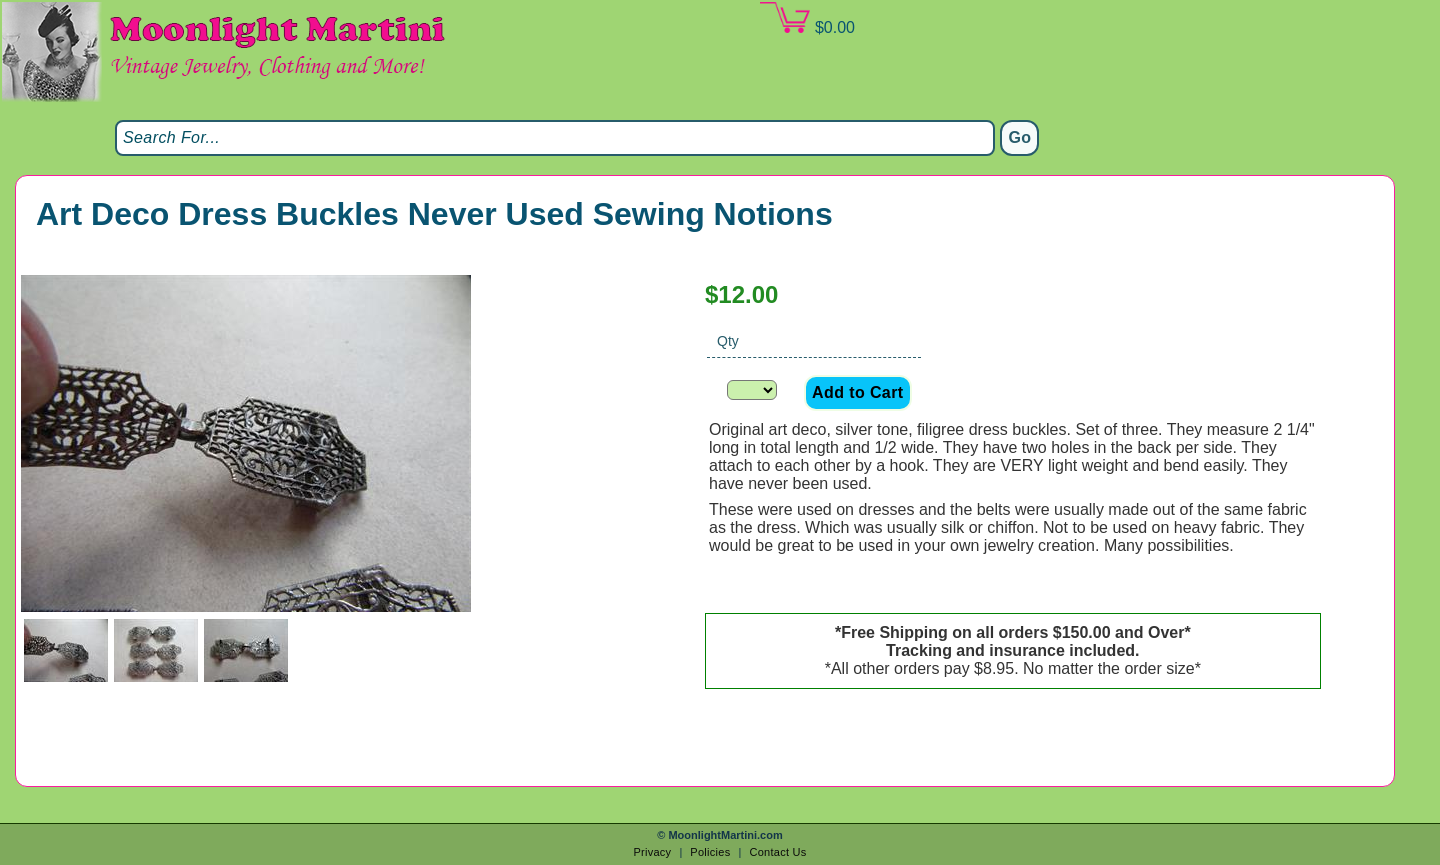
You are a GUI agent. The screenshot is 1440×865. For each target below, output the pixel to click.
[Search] (555, 138)
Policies (710, 852)
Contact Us (777, 852)
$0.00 (807, 19)
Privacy (652, 852)
